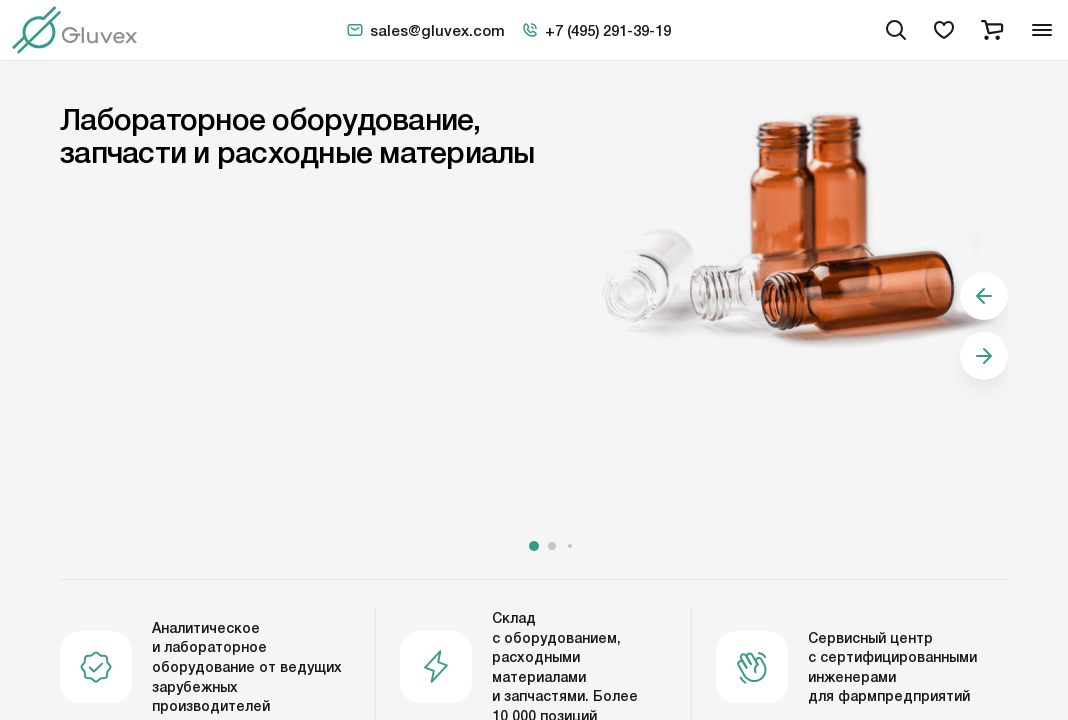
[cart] (992, 30)
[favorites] (944, 30)
